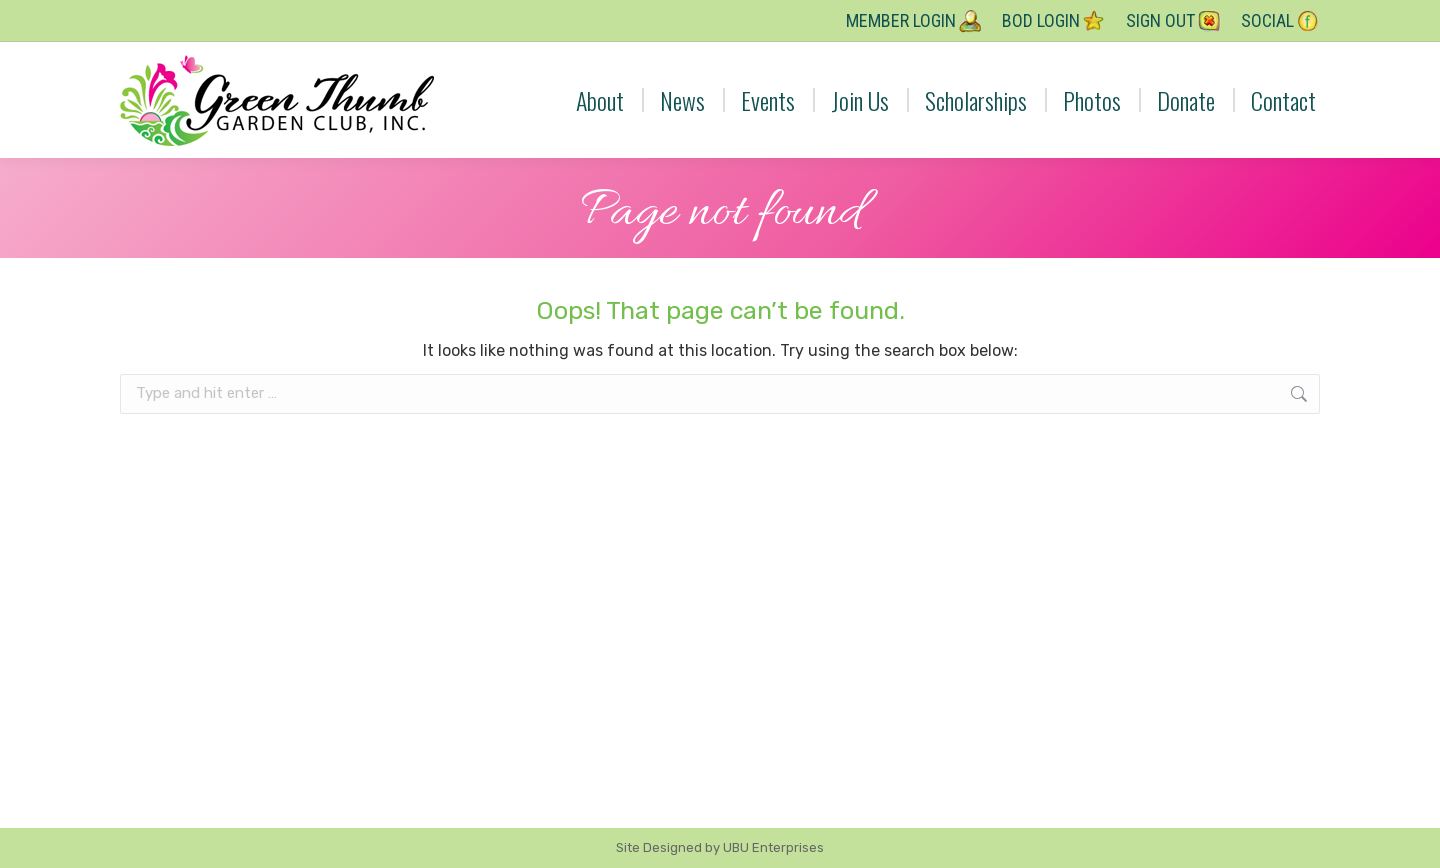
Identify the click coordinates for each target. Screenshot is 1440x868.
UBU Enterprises (773, 847)
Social (1280, 21)
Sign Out (1173, 21)
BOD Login (1054, 21)
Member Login (914, 21)
